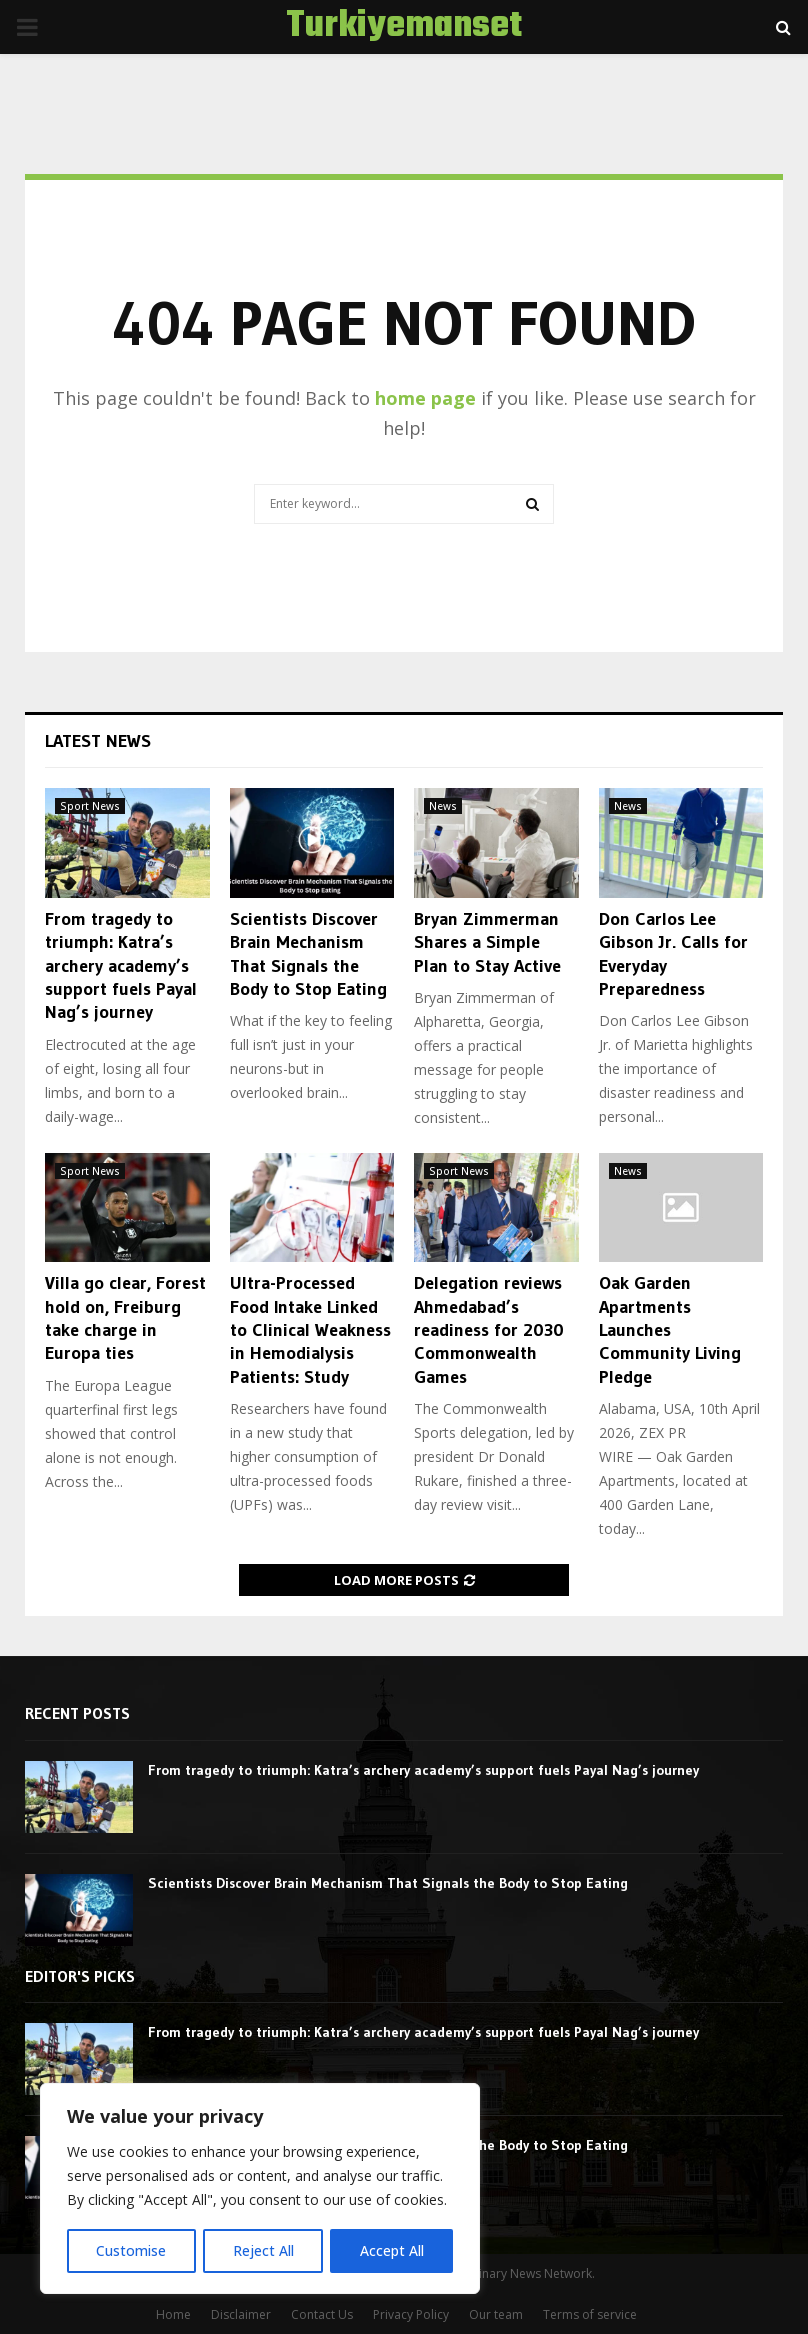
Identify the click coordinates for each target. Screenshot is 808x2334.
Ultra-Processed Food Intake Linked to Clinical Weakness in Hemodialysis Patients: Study (310, 1330)
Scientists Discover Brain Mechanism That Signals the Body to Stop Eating (308, 954)
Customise (131, 2250)
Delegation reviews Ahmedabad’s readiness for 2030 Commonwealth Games (489, 1330)
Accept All (392, 2250)
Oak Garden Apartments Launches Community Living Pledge (670, 1330)
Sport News (90, 806)
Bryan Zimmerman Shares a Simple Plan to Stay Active (487, 942)
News (443, 806)
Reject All (262, 2250)
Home (173, 2314)
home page (425, 398)
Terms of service (590, 2314)
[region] (260, 2189)
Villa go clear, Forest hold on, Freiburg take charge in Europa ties (125, 1318)
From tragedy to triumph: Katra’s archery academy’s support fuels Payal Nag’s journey (121, 966)
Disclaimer (241, 2314)
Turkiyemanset (404, 27)
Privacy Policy (411, 2314)
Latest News (98, 741)
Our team (496, 2314)
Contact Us (322, 2314)
